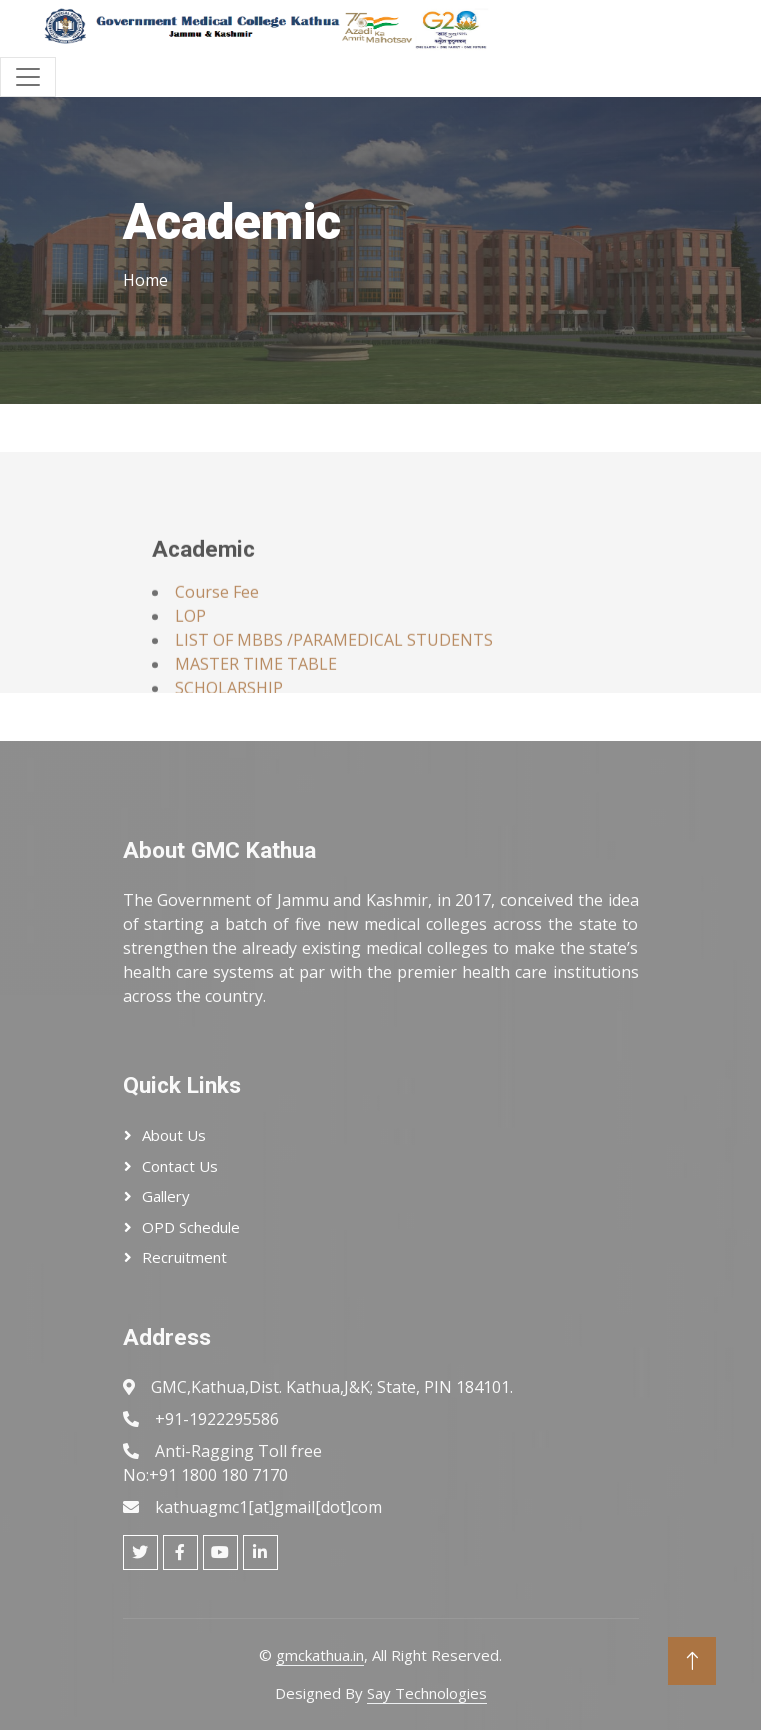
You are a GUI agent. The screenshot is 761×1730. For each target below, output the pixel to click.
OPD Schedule (191, 1227)
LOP (190, 648)
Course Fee (217, 624)
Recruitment (184, 1257)
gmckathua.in (320, 1655)
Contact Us (180, 1166)
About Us (174, 1135)
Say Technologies (427, 1693)
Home (145, 280)
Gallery (166, 1196)
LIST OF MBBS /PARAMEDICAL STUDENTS (334, 672)
